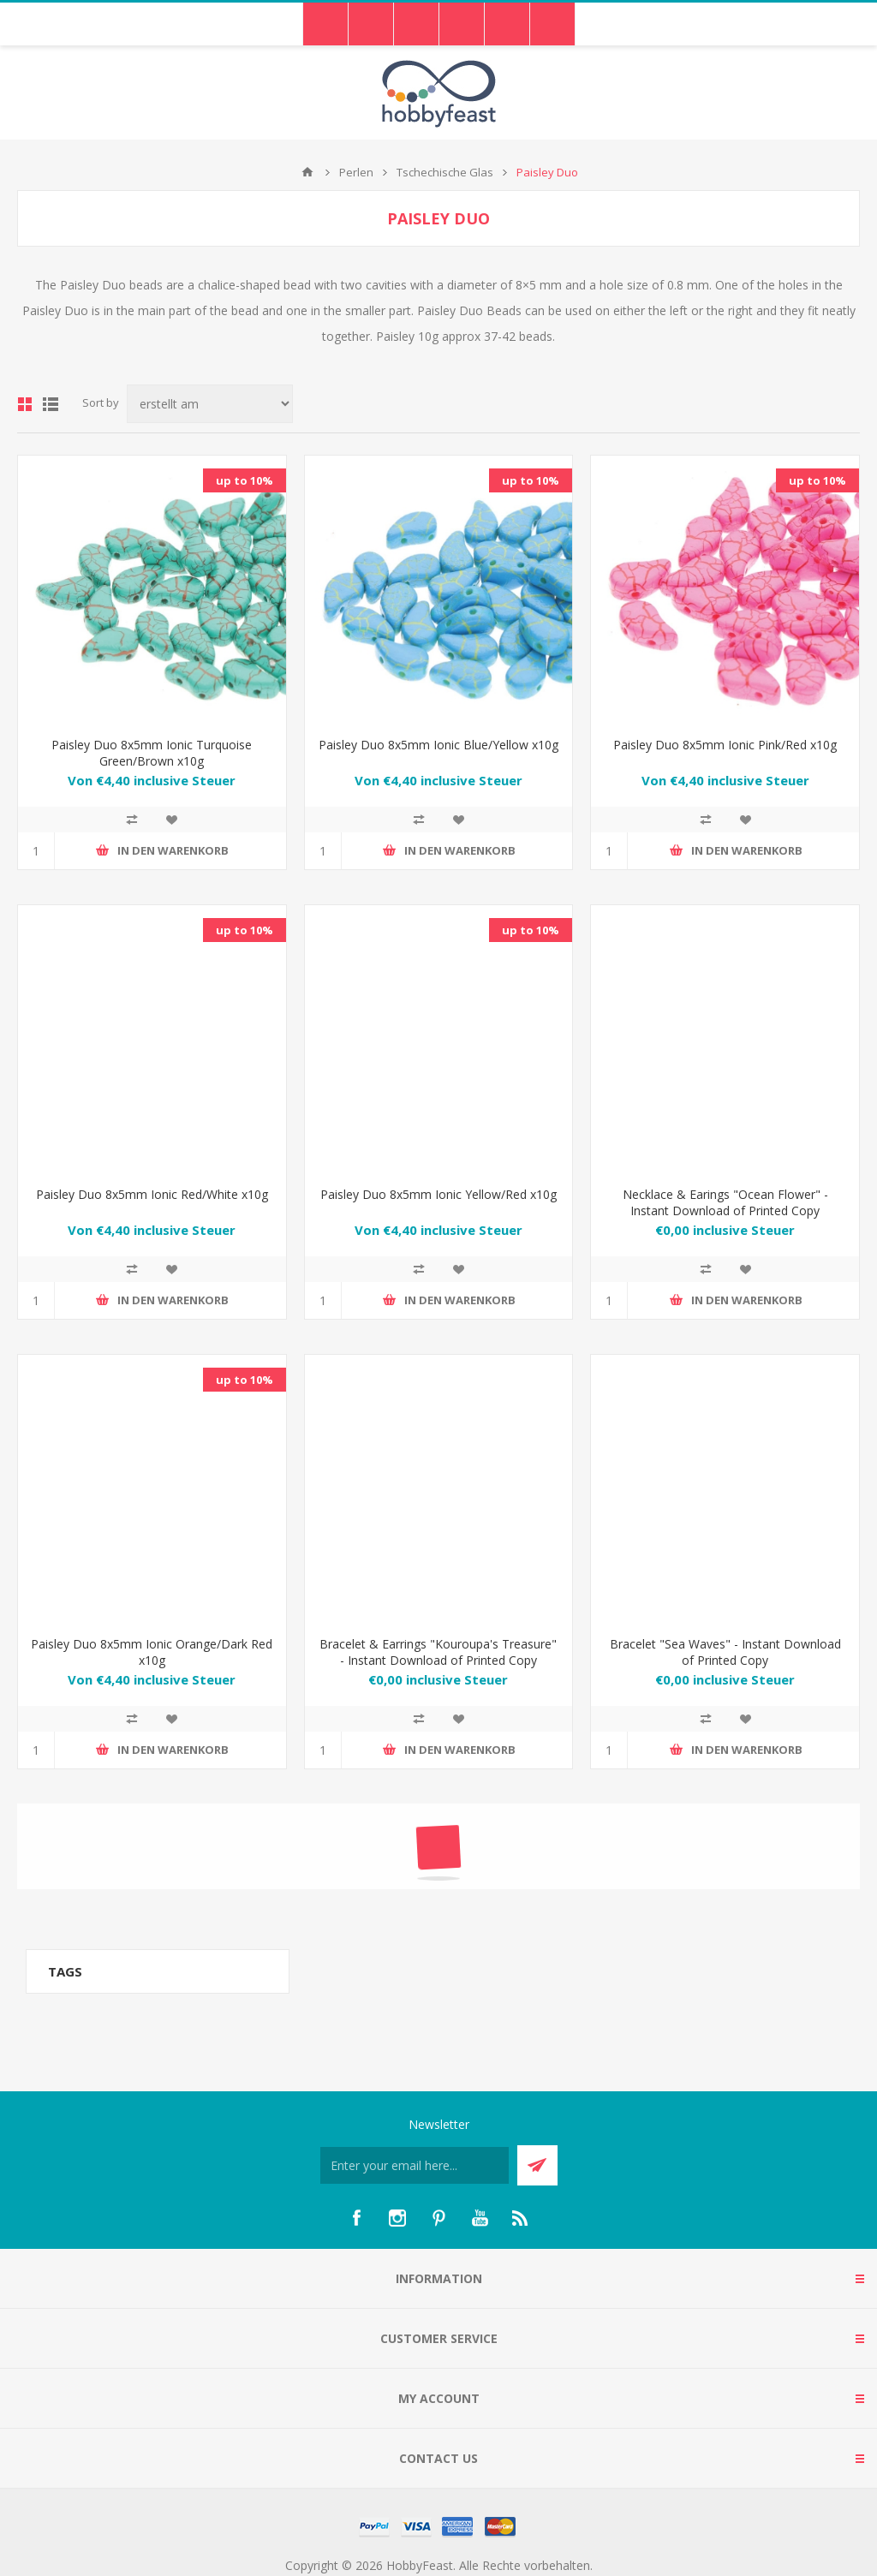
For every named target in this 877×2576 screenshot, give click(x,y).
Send (537, 2165)
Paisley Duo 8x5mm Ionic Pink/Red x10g (725, 744)
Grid (25, 404)
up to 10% (244, 480)
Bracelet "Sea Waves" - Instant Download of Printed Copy (725, 1652)
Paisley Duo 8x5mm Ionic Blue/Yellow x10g (438, 744)
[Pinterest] (438, 2218)
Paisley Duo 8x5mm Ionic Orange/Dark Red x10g (151, 1652)
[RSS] (520, 2218)
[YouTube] (479, 2218)
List (50, 404)
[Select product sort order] (210, 404)
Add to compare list (132, 819)
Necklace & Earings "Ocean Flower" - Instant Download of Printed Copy (725, 1202)
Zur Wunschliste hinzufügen (171, 819)
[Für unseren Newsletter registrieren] (414, 2165)
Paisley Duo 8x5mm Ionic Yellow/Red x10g (438, 1194)
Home (307, 172)
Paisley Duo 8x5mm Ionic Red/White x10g (152, 1194)
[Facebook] (356, 2218)
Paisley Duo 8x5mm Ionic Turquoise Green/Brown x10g (151, 752)
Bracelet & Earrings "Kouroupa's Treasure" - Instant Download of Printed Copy (438, 1652)
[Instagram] (397, 2218)
